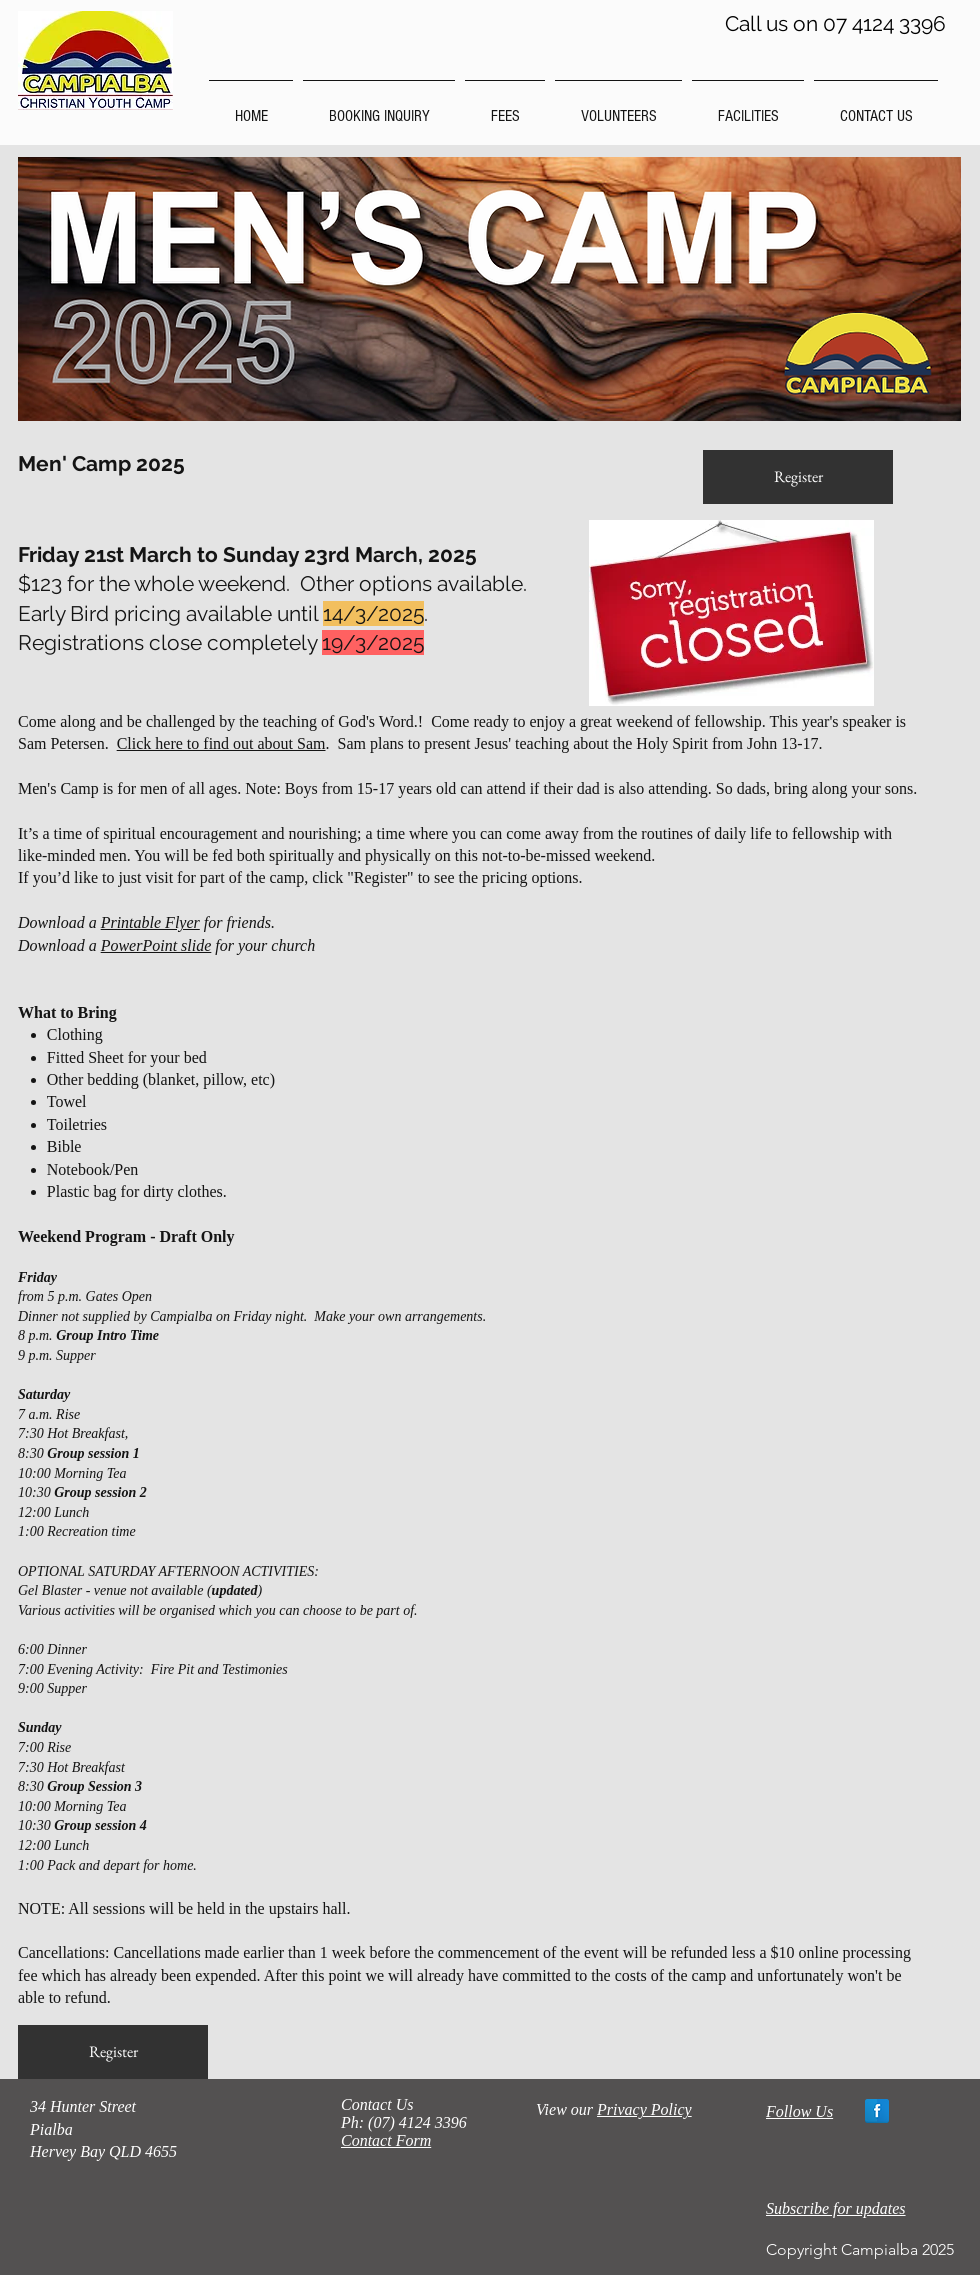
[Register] (798, 477)
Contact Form (386, 2140)
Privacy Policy (644, 2109)
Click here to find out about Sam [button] (221, 743)
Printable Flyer (150, 922)
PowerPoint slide (156, 945)
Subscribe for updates (836, 2208)
